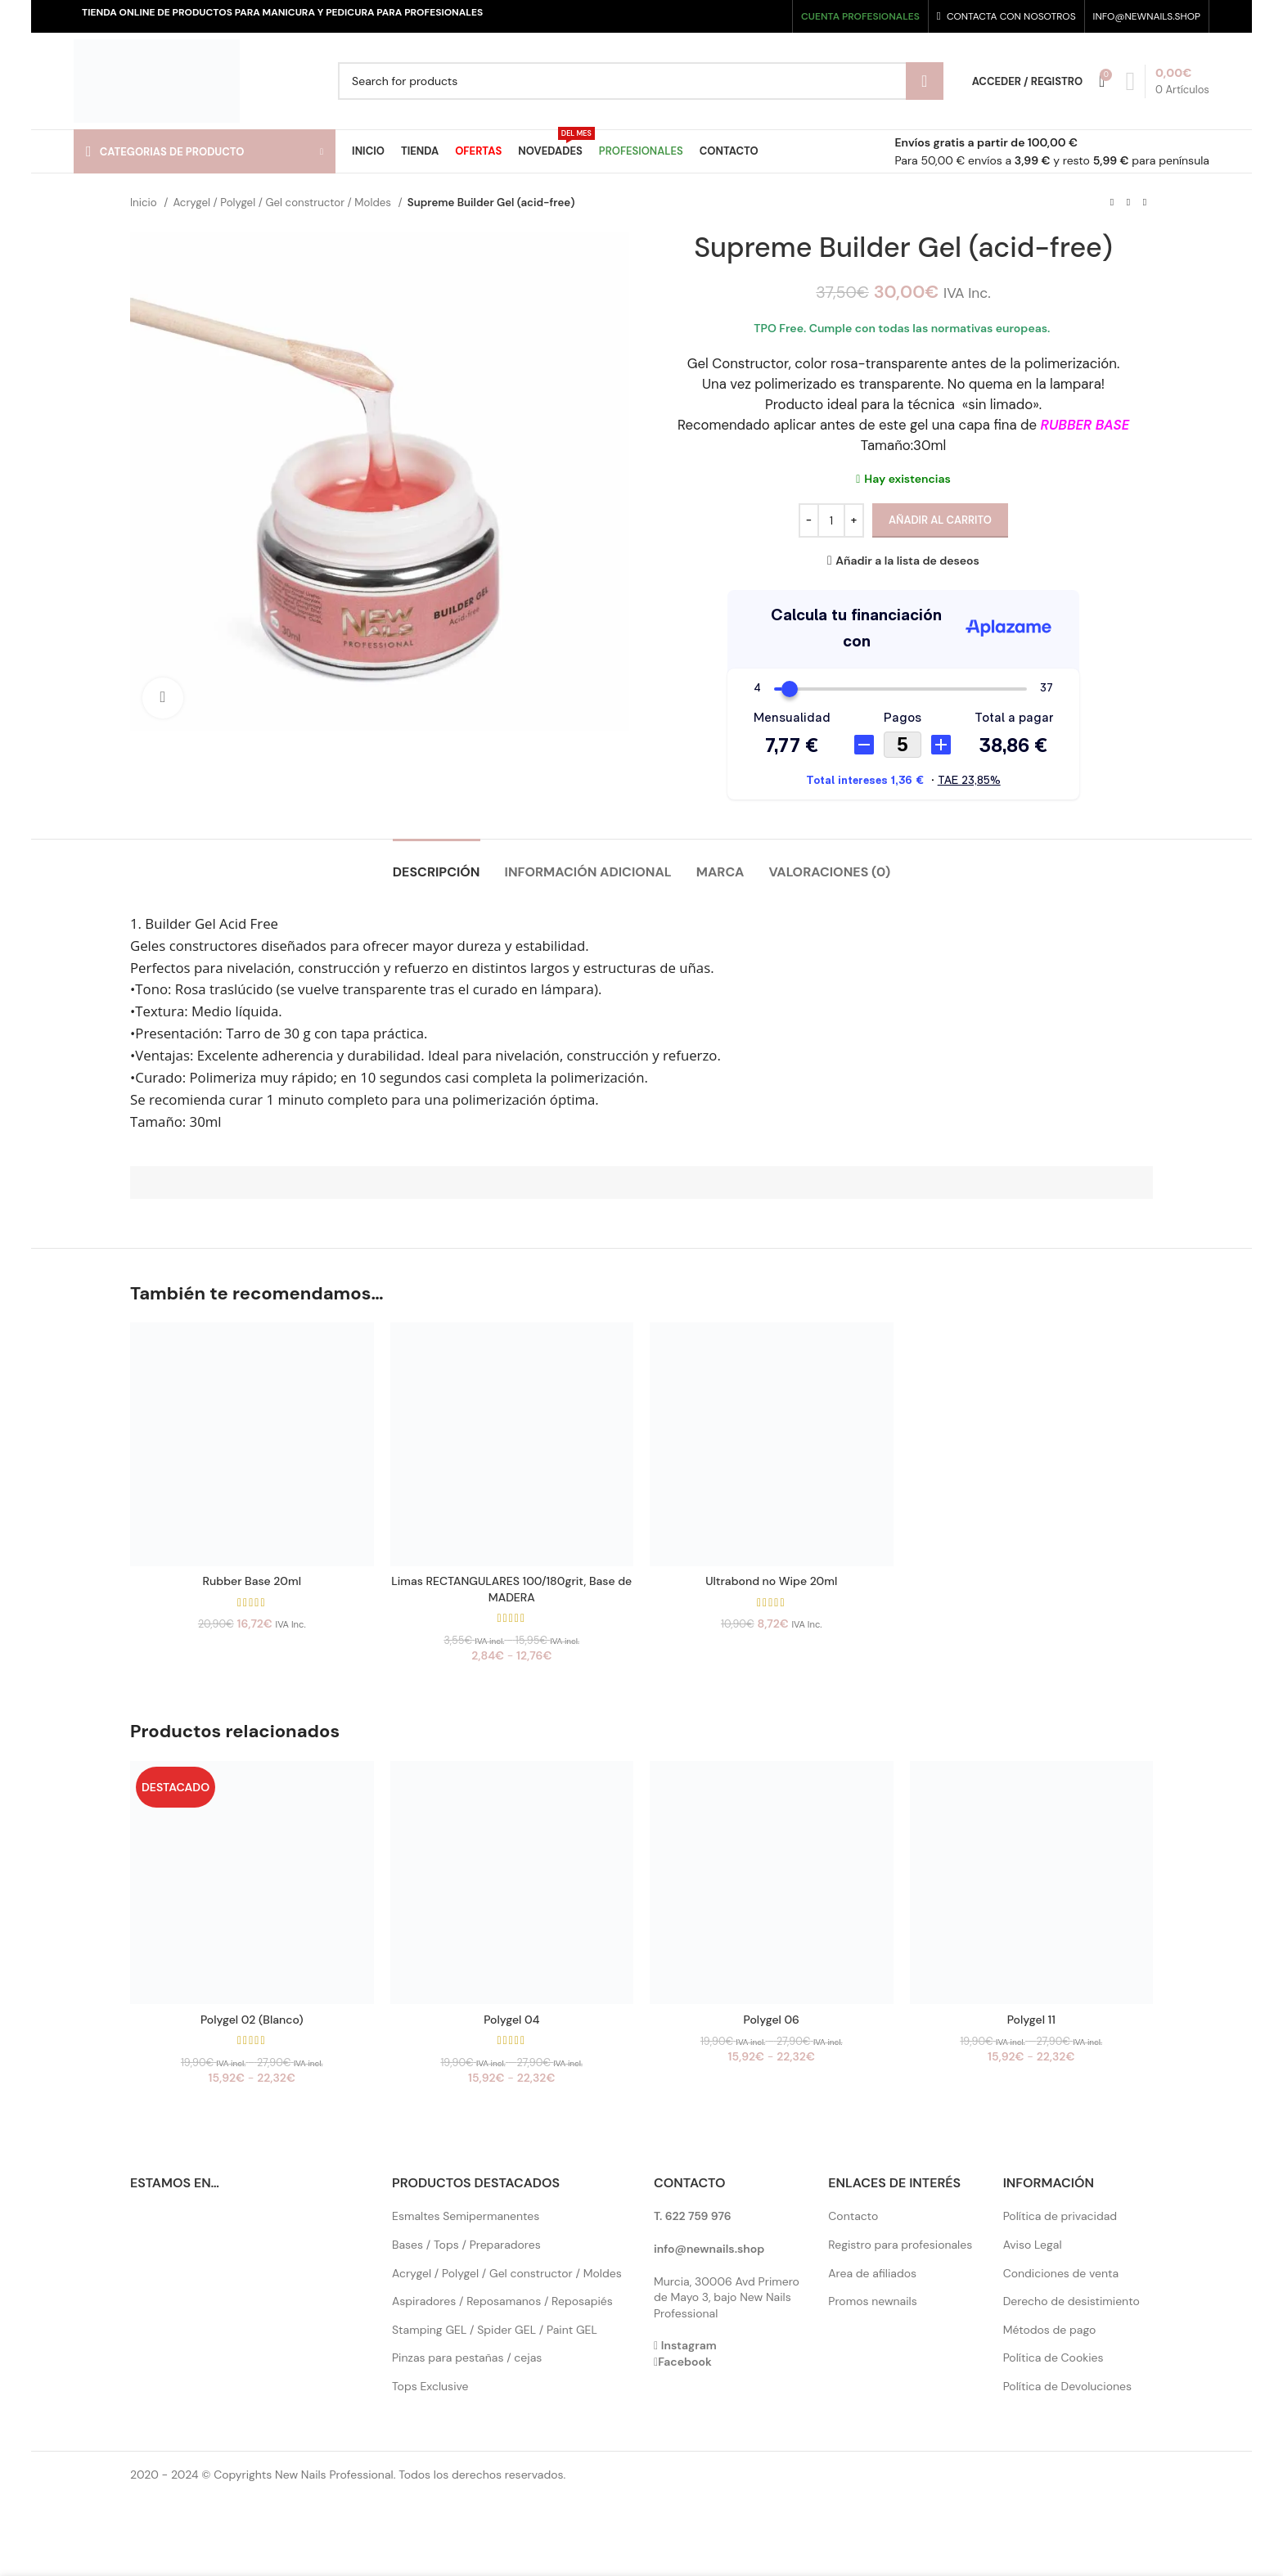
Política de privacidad (1060, 2216)
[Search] (640, 81)
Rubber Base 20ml (252, 1581)
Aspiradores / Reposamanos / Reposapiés (502, 2301)
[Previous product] (1112, 203)
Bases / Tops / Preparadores (466, 2244)
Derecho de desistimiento (1071, 2301)
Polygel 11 (1031, 2019)
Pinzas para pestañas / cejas (467, 2357)
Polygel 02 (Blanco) (252, 2019)
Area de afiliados (872, 2273)
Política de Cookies (1053, 2357)
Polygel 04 (511, 2019)
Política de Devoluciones (1067, 2386)
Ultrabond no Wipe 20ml (771, 1581)
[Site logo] (157, 80)
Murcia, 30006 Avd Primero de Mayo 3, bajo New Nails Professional (726, 2297)
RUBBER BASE (1085, 425)
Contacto (853, 2216)
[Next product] (1145, 203)
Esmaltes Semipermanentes (465, 2216)
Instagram (689, 2345)
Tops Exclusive (430, 2386)
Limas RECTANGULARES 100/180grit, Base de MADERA (511, 1589)
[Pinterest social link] (776, 16)
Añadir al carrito (940, 520)
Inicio (145, 202)
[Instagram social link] (746, 16)
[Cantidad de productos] (831, 520)
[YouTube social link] (761, 16)
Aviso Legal (1032, 2244)
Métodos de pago (1049, 2329)
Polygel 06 (771, 2019)
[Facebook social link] (715, 16)
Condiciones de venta (1061, 2273)
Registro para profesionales (900, 2244)
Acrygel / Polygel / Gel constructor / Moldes (283, 202)
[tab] (436, 864)
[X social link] (731, 16)
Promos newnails (872, 2301)
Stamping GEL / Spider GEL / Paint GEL (494, 2329)
